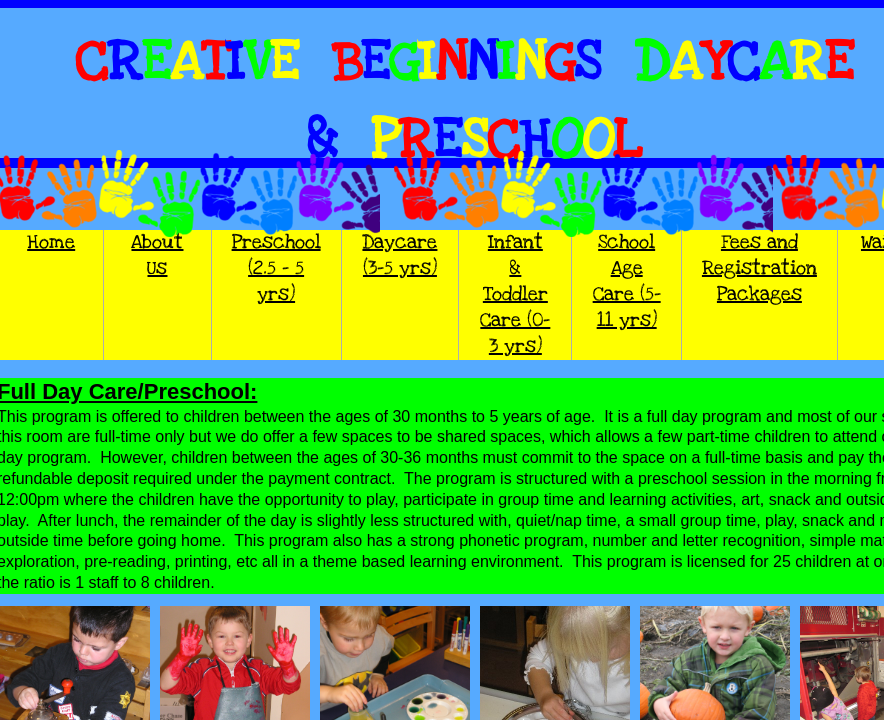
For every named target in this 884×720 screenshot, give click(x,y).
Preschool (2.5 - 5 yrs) (276, 268)
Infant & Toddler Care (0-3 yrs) (515, 294)
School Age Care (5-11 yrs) (627, 281)
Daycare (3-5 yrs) (399, 255)
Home (51, 242)
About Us (157, 255)
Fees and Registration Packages (759, 268)
